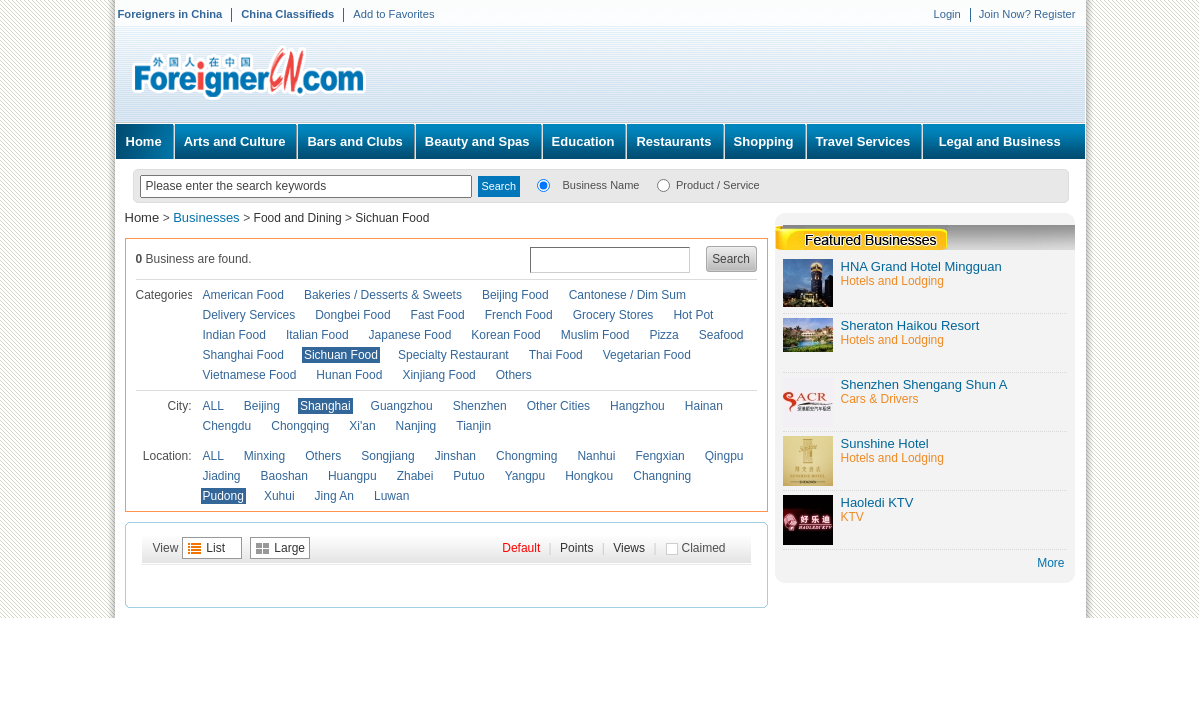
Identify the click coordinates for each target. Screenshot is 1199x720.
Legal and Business (1000, 141)
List (215, 548)
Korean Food (505, 335)
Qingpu (724, 456)
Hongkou (589, 476)
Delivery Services (249, 315)
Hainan (704, 406)
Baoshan (284, 476)
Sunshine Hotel (885, 443)
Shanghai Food (243, 355)
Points (576, 548)
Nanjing (416, 426)
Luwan (391, 496)
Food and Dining (298, 218)
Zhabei (415, 476)
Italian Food (317, 335)
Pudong (223, 496)
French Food (519, 315)
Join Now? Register (1027, 14)
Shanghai (325, 406)
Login (946, 14)
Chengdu (227, 426)
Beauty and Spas (477, 141)
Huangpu (352, 476)
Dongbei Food (352, 315)
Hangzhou (637, 406)
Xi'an (362, 426)
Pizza (663, 335)
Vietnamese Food (250, 375)
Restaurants (673, 141)
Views (629, 548)
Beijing (262, 406)
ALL (213, 406)
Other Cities (558, 406)
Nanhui (596, 456)
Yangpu (525, 476)
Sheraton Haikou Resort (910, 325)
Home (144, 141)
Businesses (208, 217)
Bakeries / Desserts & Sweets (383, 295)
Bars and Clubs (354, 141)
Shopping (764, 141)
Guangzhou (402, 406)
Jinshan (455, 456)
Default (521, 548)
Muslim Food (595, 335)
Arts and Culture (235, 141)
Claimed (704, 548)
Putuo (468, 476)
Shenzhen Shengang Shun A (924, 384)
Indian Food (234, 335)
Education (583, 141)
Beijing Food (515, 295)
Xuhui (279, 496)
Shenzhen (480, 406)
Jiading (222, 476)
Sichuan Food (392, 218)
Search (731, 259)
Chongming (526, 456)
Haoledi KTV (877, 502)
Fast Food (438, 315)
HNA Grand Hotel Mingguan (921, 266)
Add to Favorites (393, 14)
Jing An (334, 496)
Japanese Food (410, 335)
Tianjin (473, 426)
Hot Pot (693, 315)
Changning (662, 476)
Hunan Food (349, 375)
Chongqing (300, 426)
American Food (243, 295)
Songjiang (387, 456)
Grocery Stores (613, 315)
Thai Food (556, 355)
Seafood (721, 335)
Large (289, 548)
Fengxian (659, 456)
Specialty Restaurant (453, 355)
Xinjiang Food (438, 375)
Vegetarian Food (647, 355)
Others (514, 375)
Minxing (264, 456)
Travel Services (863, 141)
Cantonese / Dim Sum (627, 295)
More (1050, 563)
